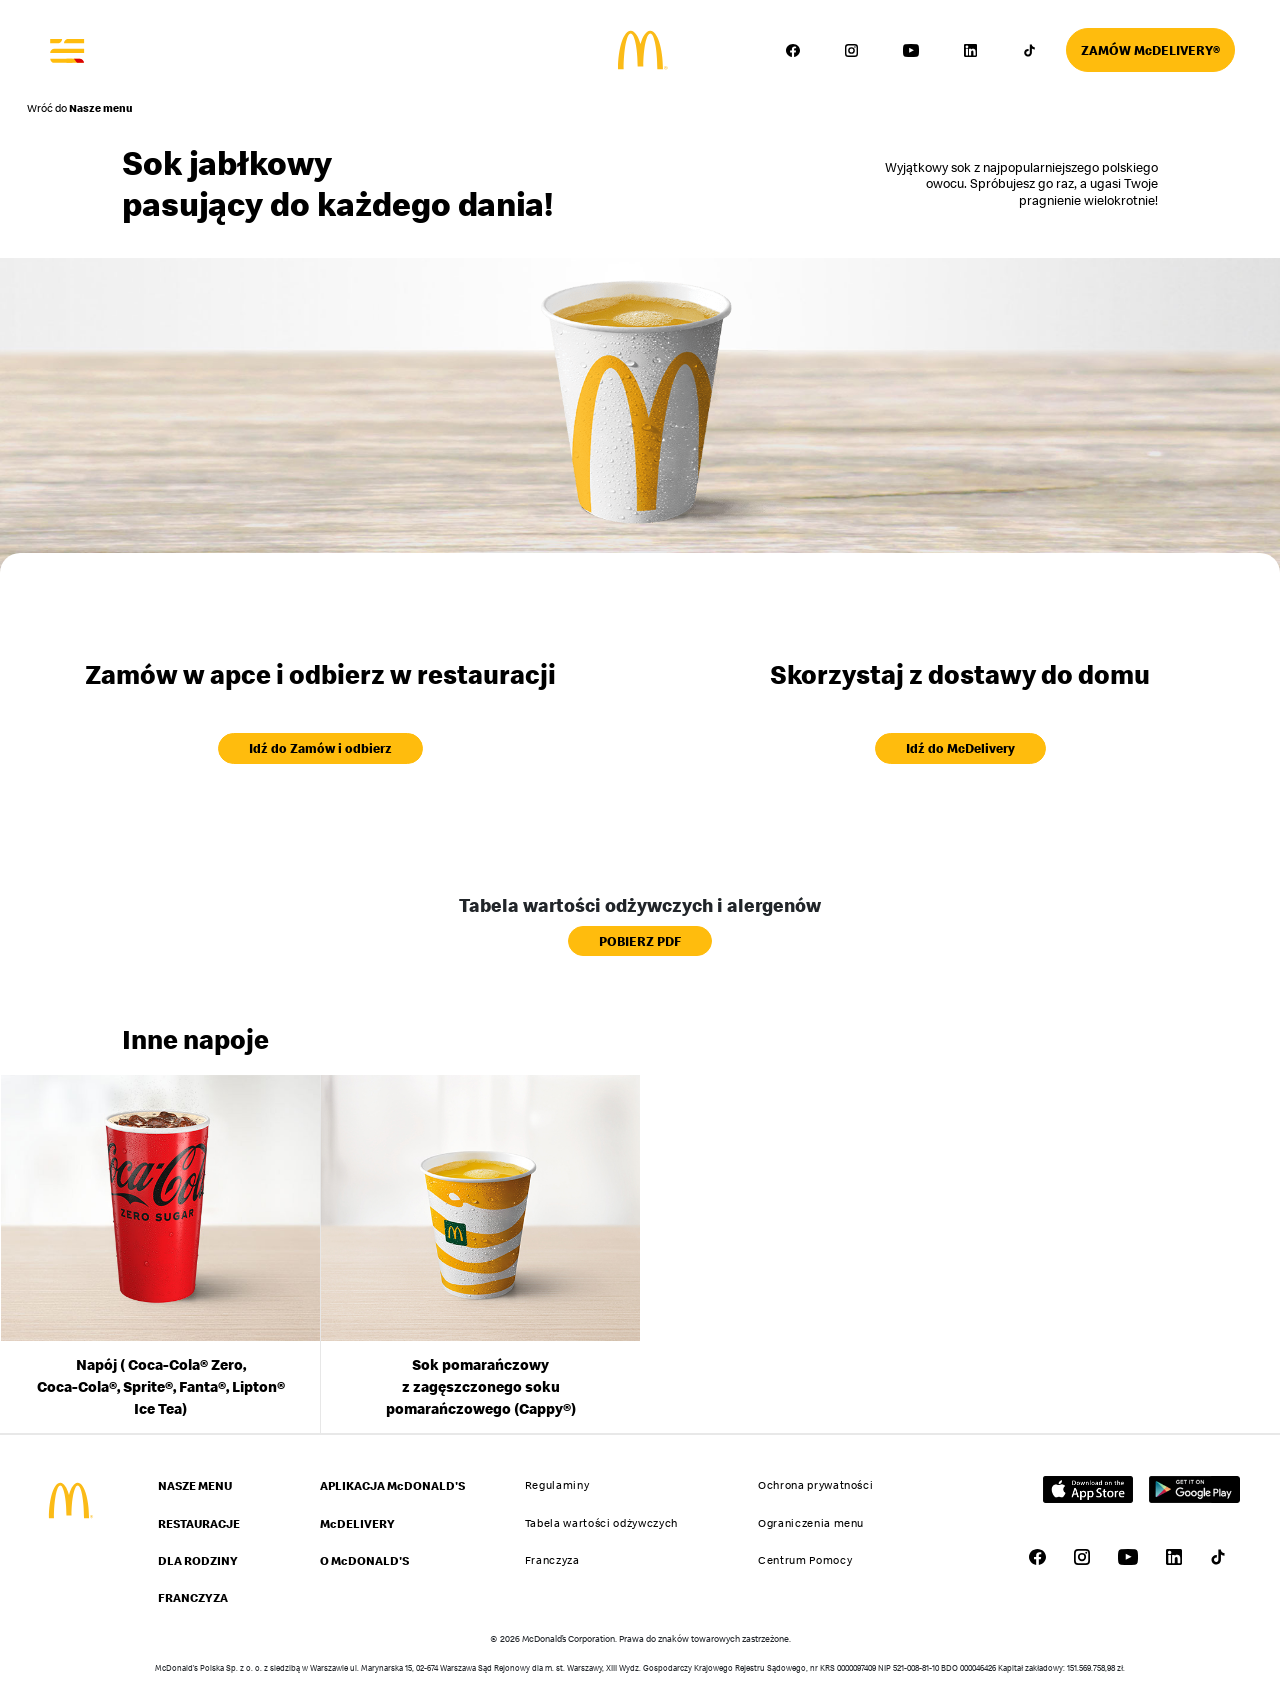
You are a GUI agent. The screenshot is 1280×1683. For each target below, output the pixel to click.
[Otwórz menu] (68, 50)
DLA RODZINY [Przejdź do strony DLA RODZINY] (198, 1560)
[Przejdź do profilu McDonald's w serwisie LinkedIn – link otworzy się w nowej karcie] (970, 50)
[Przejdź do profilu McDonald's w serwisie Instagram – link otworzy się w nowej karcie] (852, 50)
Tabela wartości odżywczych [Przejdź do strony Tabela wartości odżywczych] (601, 1523)
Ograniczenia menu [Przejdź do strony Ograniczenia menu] (811, 1523)
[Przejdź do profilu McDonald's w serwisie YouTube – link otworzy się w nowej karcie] (911, 50)
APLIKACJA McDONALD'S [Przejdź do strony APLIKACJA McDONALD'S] (392, 1485)
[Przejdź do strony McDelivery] (1150, 50)
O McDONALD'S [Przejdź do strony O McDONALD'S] (364, 1560)
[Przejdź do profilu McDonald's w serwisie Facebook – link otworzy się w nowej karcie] (793, 50)
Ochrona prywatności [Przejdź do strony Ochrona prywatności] (816, 1485)
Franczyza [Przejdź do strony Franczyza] (552, 1560)
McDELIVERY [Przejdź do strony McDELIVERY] (357, 1523)
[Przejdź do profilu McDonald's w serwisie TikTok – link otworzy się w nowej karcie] (1029, 50)
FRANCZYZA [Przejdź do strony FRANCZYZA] (193, 1597)
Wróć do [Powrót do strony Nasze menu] (80, 108)
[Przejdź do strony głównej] (640, 50)
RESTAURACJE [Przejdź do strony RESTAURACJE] (199, 1523)
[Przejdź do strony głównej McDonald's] (69, 1500)
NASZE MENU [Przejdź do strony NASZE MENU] (195, 1485)
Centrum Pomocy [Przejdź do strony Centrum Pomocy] (805, 1560)
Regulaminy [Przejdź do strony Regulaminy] (557, 1485)
